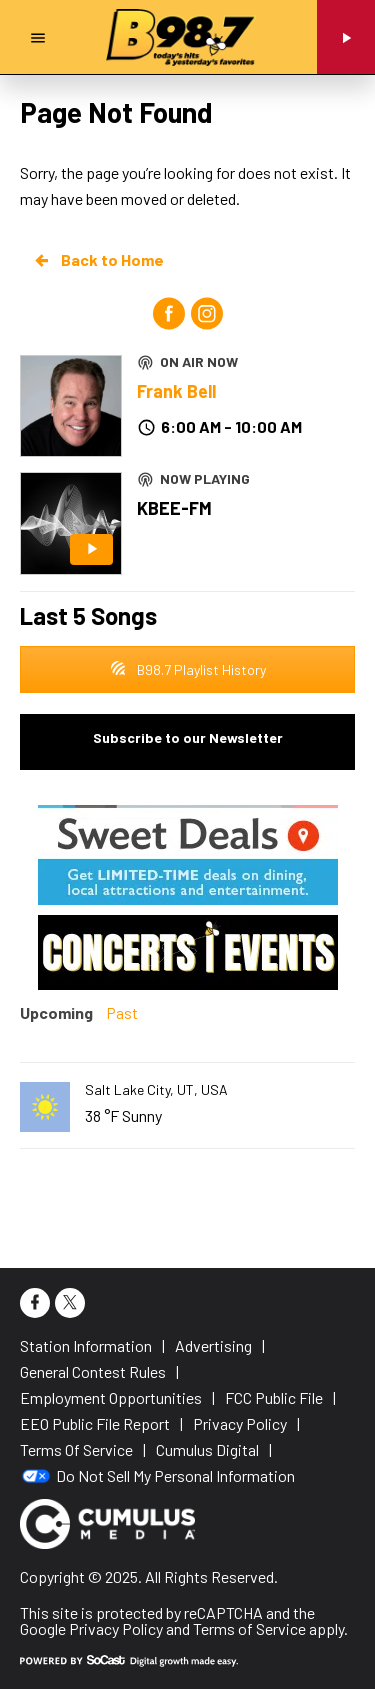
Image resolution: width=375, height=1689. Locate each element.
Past (122, 1012)
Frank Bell (176, 391)
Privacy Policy (116, 1628)
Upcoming (56, 1012)
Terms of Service (249, 1628)
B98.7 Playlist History (188, 669)
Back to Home (98, 260)
